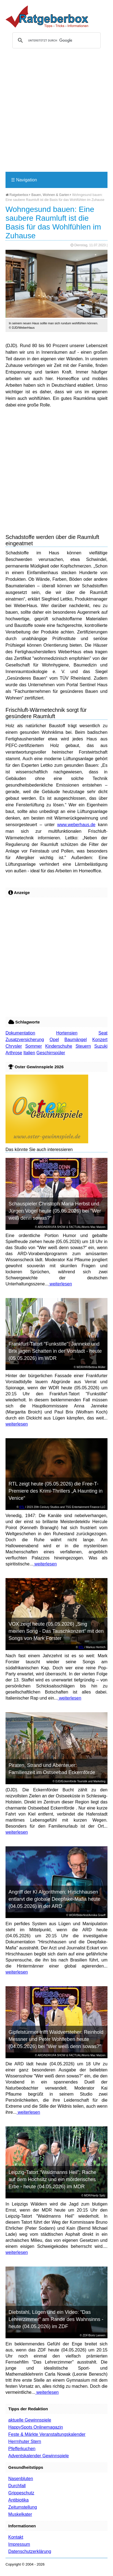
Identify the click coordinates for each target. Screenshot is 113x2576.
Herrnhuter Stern (24, 2441)
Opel (54, 1039)
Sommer (33, 1046)
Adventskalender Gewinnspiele (38, 2455)
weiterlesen (60, 1284)
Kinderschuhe (58, 1046)
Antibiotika (18, 2500)
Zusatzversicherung (25, 1039)
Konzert (99, 1039)
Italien (29, 1052)
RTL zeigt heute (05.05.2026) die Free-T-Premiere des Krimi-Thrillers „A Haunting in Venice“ (56, 1491)
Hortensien (66, 1033)
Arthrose (14, 1052)
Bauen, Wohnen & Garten (50, 195)
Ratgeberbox (17, 195)
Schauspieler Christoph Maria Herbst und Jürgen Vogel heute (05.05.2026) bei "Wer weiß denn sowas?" (55, 1211)
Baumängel (75, 1039)
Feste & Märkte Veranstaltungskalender (46, 2434)
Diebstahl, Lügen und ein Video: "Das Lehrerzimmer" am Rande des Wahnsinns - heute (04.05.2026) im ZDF (56, 2319)
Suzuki (100, 1046)
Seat (102, 1033)
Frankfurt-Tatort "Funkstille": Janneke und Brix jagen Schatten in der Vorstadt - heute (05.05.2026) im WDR (55, 1351)
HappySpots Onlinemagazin (35, 2427)
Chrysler (14, 1046)
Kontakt (15, 2537)
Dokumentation (20, 1033)
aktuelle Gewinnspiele (29, 2420)
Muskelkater (20, 2514)
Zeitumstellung (22, 2507)
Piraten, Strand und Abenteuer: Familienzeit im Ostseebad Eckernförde (52, 1768)
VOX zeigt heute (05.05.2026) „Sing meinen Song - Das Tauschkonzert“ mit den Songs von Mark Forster (56, 1631)
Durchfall (17, 2485)
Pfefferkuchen (21, 2448)
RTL (21, 1507)
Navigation (24, 180)
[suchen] (55, 40)
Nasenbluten (20, 2478)
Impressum (19, 2544)
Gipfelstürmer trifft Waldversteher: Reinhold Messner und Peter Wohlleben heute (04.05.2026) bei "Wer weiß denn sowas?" (56, 2039)
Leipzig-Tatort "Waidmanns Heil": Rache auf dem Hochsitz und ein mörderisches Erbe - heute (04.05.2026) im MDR (52, 2179)
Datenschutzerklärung (29, 2551)
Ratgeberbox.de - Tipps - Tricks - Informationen (47, 16)
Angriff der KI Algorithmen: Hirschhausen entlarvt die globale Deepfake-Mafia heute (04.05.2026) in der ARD (54, 1899)
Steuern (83, 1046)
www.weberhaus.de (76, 824)
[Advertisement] (56, 112)
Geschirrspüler (50, 1052)
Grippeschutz (21, 2493)
